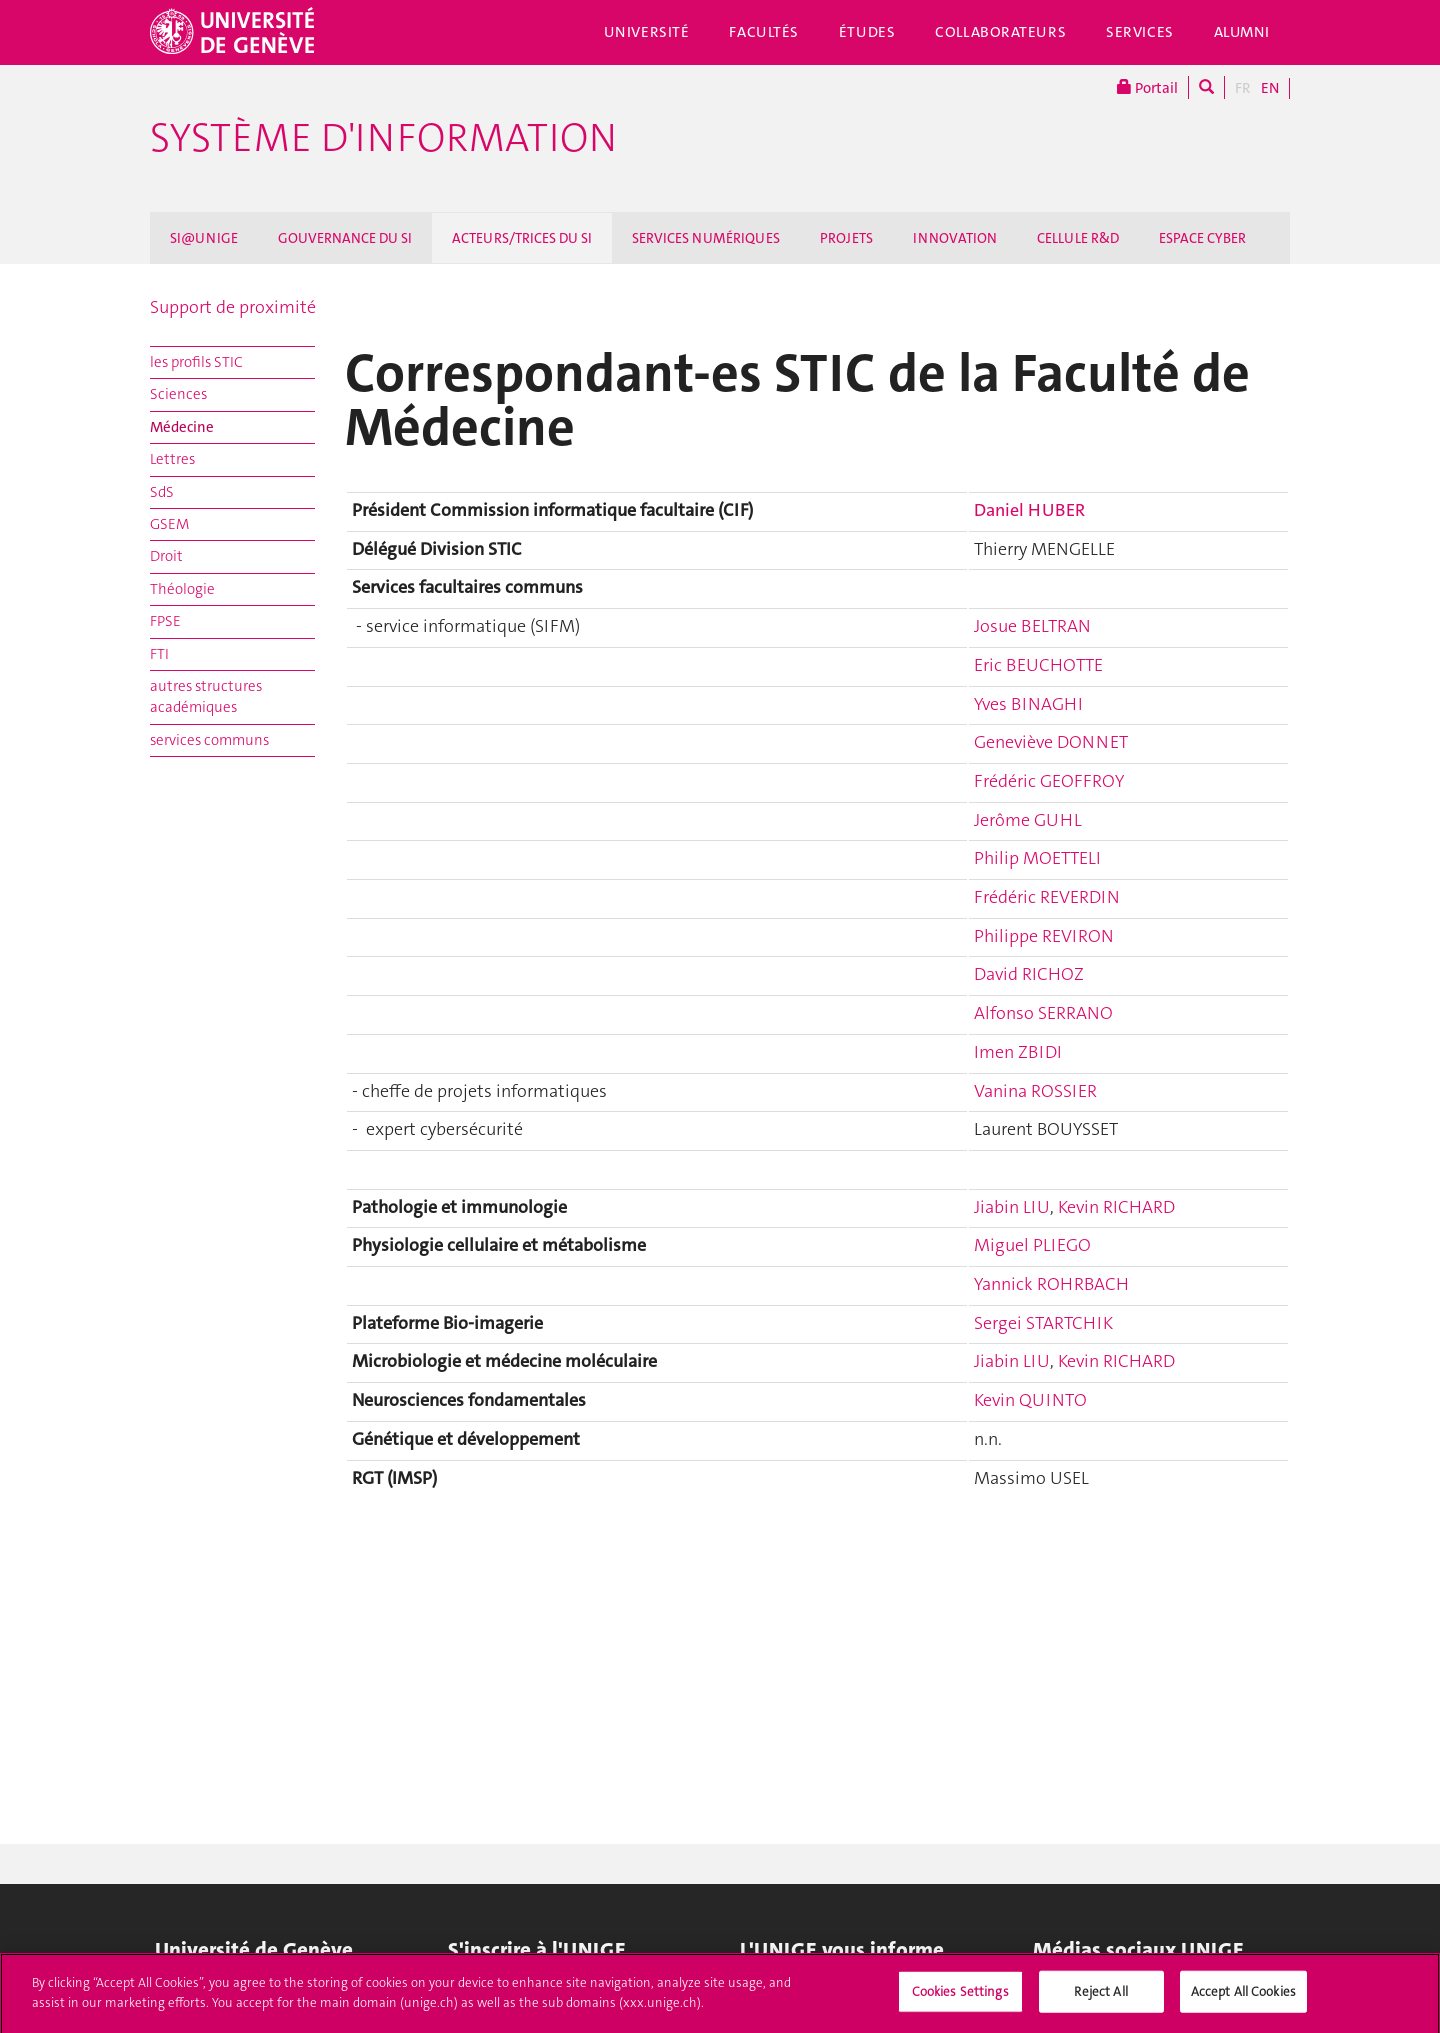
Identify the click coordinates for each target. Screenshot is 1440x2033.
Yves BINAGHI (1028, 704)
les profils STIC (196, 362)
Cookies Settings (960, 2000)
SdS (162, 492)
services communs (209, 740)
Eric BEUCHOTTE (1038, 665)
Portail (1147, 87)
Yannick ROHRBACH (1051, 1284)
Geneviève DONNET (1051, 742)
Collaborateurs (1000, 32)
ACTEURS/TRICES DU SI (522, 238)
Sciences (178, 394)
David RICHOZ (1029, 974)
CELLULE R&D (1078, 238)
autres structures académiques (206, 696)
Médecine (182, 427)
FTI (159, 654)
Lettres (172, 459)
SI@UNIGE (204, 238)
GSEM (169, 524)
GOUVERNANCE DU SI (345, 238)
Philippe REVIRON (1044, 936)
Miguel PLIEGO (1032, 1245)
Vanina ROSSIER (1035, 1091)
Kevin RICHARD (1116, 1207)
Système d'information (383, 138)
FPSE (165, 621)
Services (1140, 32)
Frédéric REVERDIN (1047, 897)
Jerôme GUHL (1028, 820)
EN (1270, 88)
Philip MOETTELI (1037, 858)
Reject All (1100, 2000)
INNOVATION (955, 238)
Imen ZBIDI (1018, 1052)
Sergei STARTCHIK (1043, 1323)
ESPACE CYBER (1202, 238)
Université (647, 32)
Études (867, 32)
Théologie (182, 589)
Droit (166, 556)
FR (1243, 88)
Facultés (764, 32)
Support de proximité (233, 307)
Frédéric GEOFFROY (1049, 781)
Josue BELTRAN (1032, 626)
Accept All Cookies (1243, 2000)
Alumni (1242, 32)
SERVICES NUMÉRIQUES (706, 238)
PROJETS (846, 238)
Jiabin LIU (1012, 1207)
